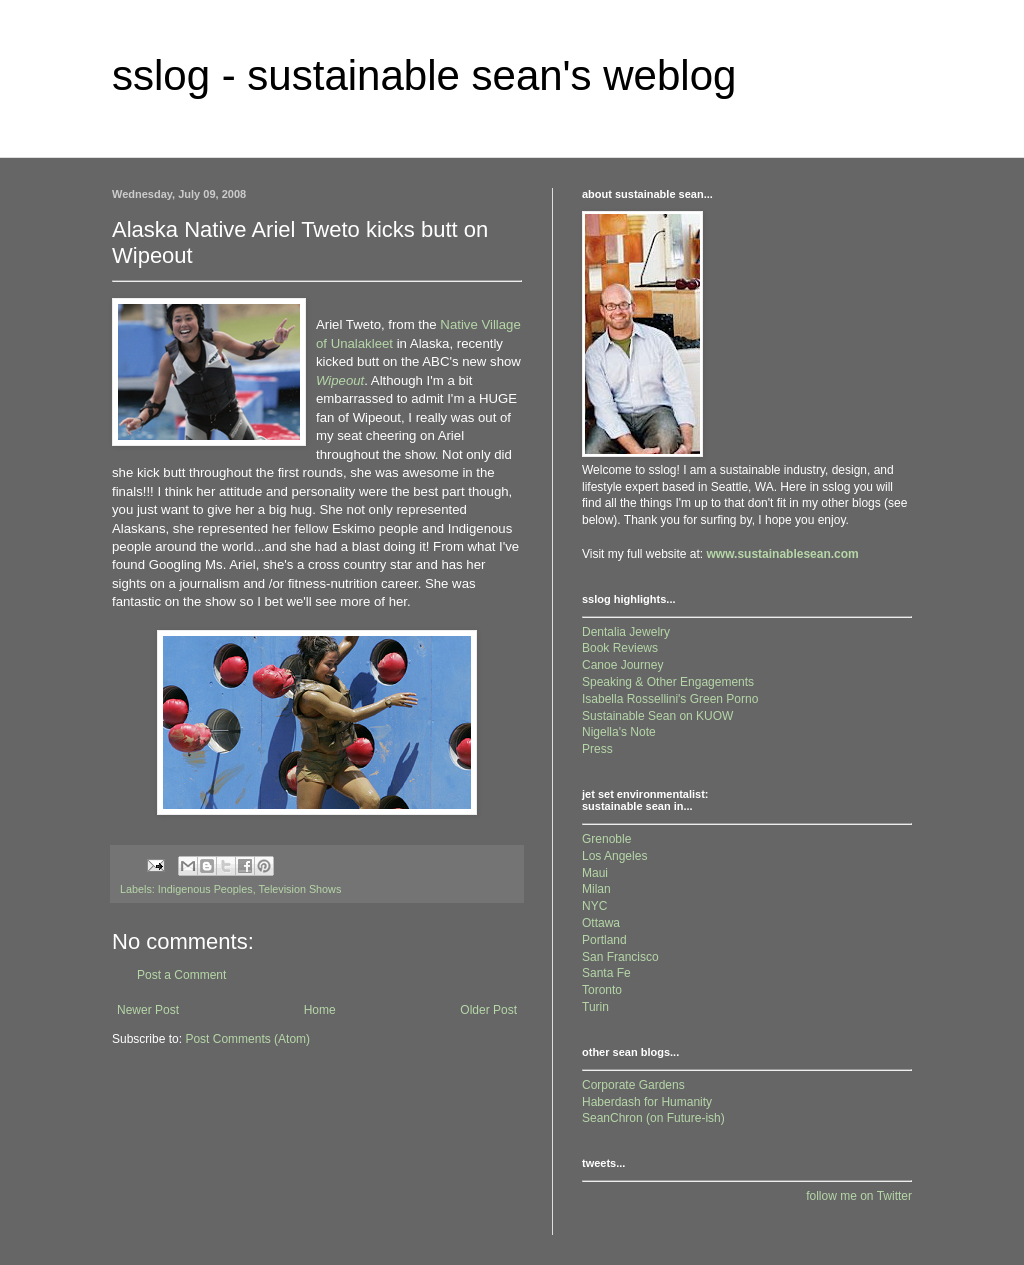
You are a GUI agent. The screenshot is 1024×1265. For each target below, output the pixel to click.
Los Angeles (614, 856)
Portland (604, 940)
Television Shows (300, 889)
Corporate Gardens (633, 1085)
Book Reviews (620, 648)
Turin (595, 1007)
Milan (596, 889)
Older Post (488, 1010)
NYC (594, 906)
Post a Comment (181, 975)
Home (320, 1010)
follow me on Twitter (859, 1196)
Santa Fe (606, 973)
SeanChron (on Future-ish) (653, 1118)
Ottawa (601, 923)
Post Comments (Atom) (247, 1039)
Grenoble (606, 839)
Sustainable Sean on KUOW (657, 716)
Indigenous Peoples (205, 889)
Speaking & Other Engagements (668, 682)
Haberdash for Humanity (647, 1102)
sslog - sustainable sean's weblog (424, 75)
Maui (595, 873)
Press (597, 749)
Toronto (602, 990)
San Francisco (620, 957)
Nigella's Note (619, 732)
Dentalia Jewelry (626, 632)
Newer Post (148, 1010)
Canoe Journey (622, 665)
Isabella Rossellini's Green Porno (670, 699)
